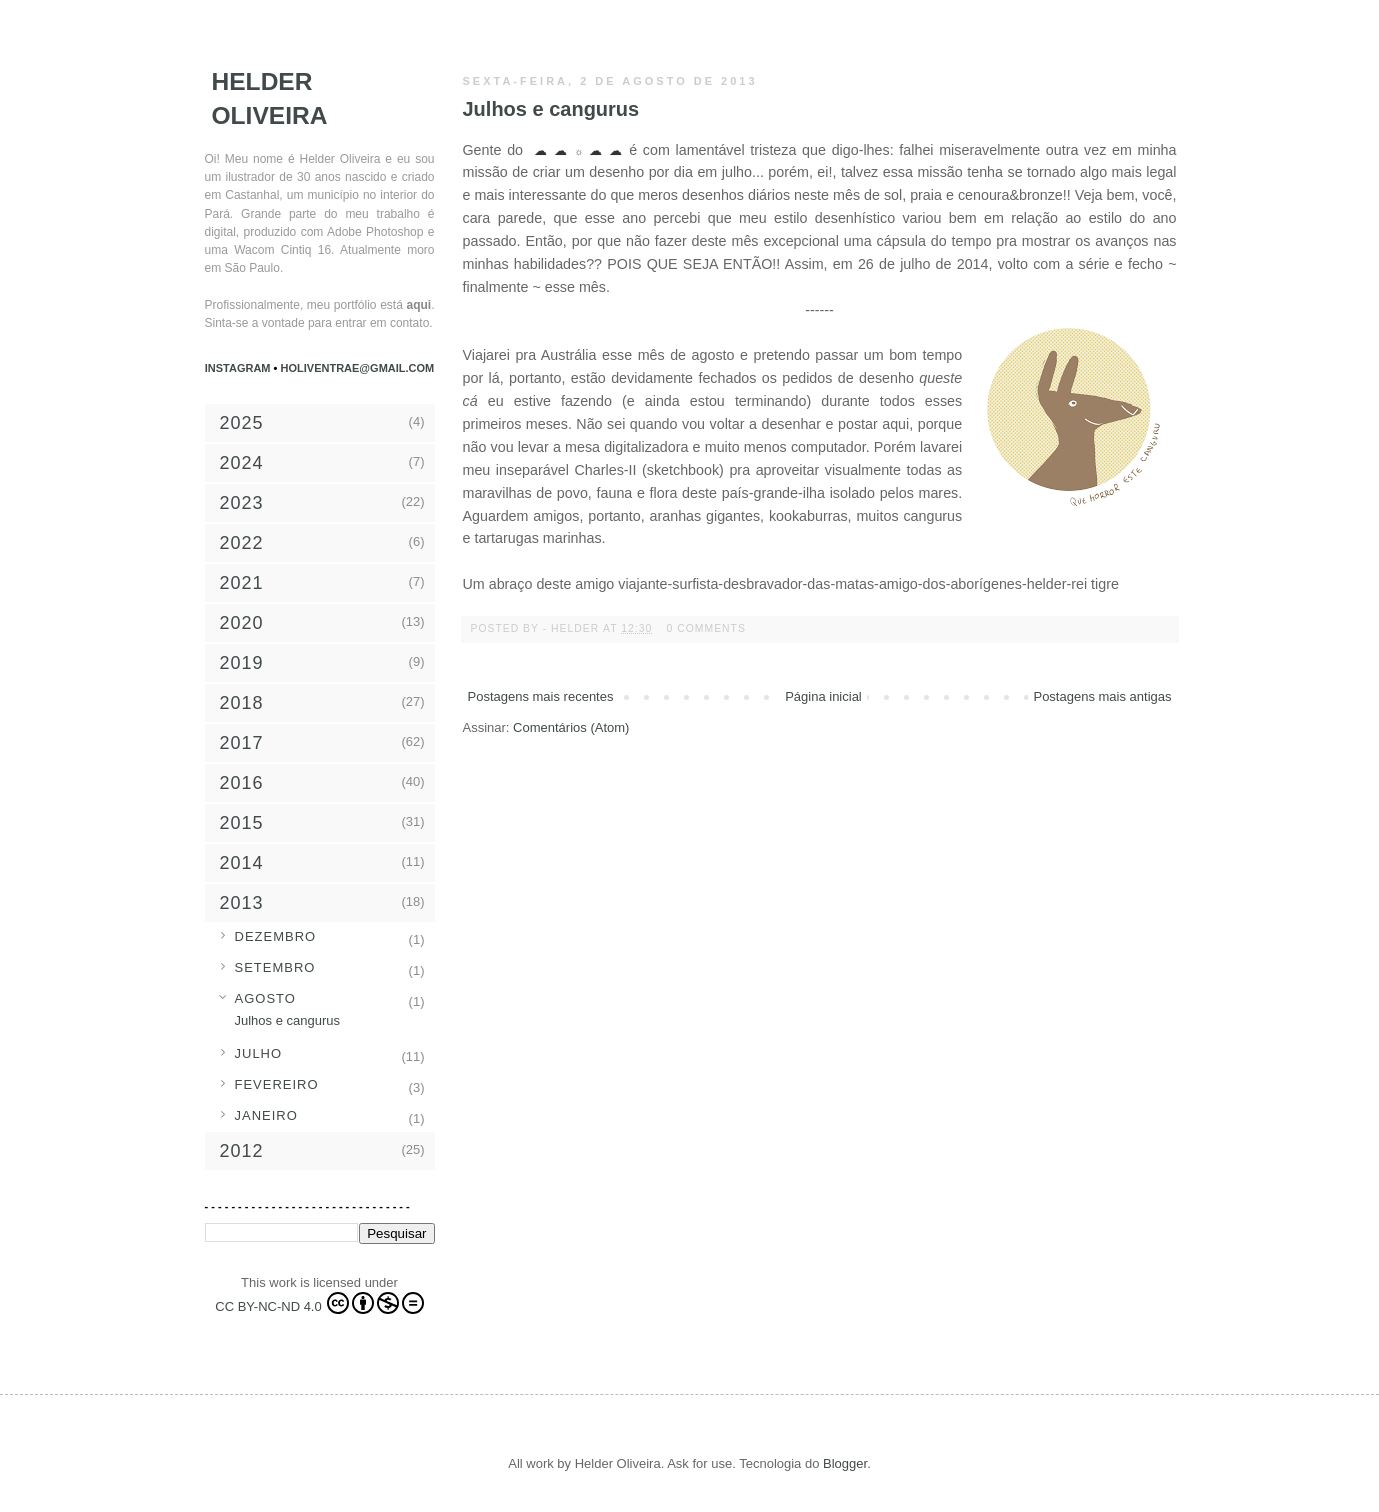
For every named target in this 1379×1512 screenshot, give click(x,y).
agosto (265, 998)
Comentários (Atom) (571, 727)
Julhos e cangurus (551, 109)
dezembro (276, 936)
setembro (275, 967)
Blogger (845, 1463)
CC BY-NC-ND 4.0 (319, 1303)
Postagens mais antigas (1102, 696)
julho (259, 1053)
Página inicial (823, 696)
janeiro (266, 1115)
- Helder (573, 628)
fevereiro (277, 1084)
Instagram (239, 368)
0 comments (706, 628)
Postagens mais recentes (541, 696)
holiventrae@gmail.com (358, 368)
